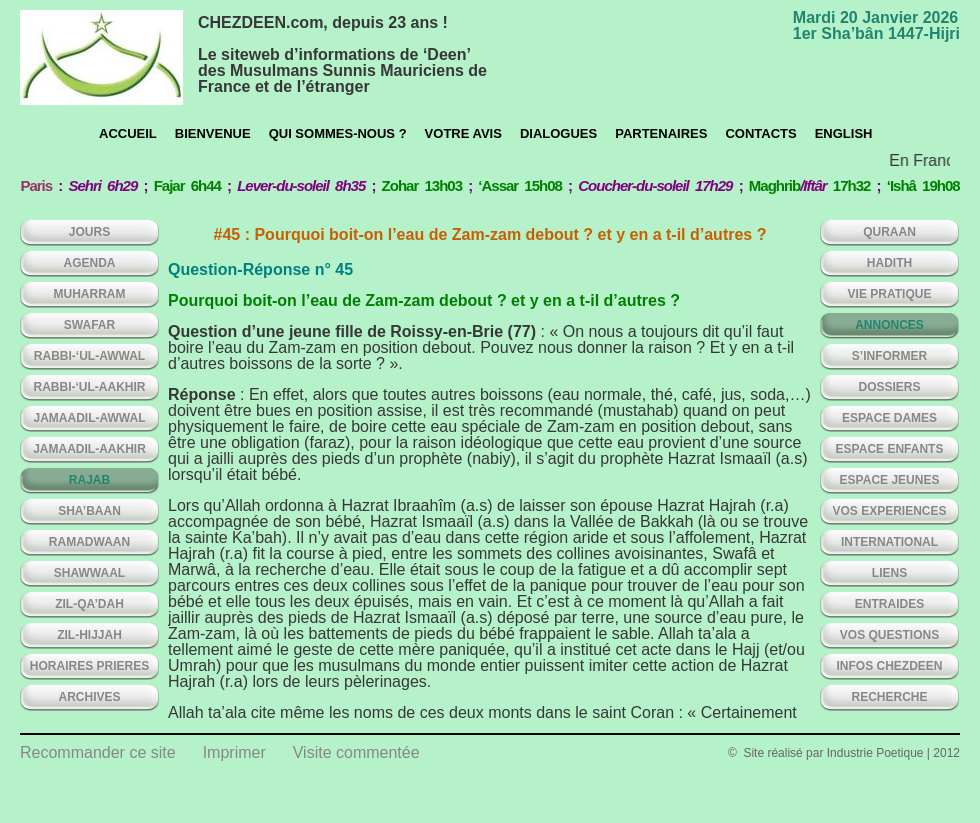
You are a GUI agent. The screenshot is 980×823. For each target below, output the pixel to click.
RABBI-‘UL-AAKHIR (90, 387)
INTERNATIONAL (889, 542)
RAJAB (89, 480)
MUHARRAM (90, 294)
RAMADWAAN (89, 542)
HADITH (889, 263)
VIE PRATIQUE (890, 294)
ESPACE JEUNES (890, 480)
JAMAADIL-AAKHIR (89, 449)
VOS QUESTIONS (889, 635)
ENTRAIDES (889, 604)
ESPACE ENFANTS (890, 449)
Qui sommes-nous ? (338, 133)
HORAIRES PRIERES (89, 666)
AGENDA (89, 263)
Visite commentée (356, 752)
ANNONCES (889, 325)
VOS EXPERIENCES (889, 511)
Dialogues (558, 133)
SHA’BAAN (89, 511)
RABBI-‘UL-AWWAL (89, 356)
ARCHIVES (89, 697)
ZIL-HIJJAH (89, 635)
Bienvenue (213, 133)
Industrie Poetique (875, 753)
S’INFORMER (889, 356)
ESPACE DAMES (889, 418)
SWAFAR (89, 325)
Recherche (889, 697)
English (844, 133)
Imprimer (234, 752)
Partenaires (661, 133)
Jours (89, 232)
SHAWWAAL (89, 573)
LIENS (889, 573)
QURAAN (889, 232)
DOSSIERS (889, 387)
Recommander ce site (98, 752)
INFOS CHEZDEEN (889, 666)
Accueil (128, 133)
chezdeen (101, 57)
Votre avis (463, 133)
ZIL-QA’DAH (89, 604)
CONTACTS (760, 133)
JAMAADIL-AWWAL (90, 418)
